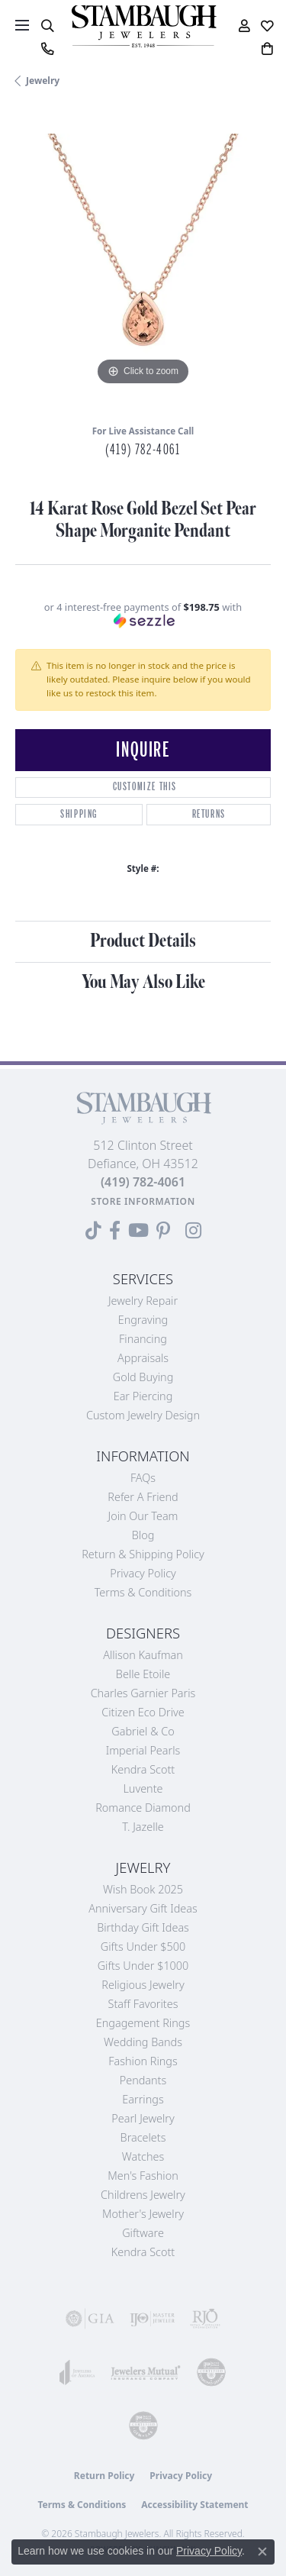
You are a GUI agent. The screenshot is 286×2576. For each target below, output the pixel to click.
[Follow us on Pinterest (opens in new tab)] (163, 1231)
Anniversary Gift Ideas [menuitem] (143, 1908)
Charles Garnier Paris (143, 1693)
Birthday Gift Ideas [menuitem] (143, 1927)
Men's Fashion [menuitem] (143, 2175)
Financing (143, 1339)
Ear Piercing (143, 1396)
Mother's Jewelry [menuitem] (143, 2213)
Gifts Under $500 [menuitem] (143, 1946)
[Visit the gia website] (90, 2318)
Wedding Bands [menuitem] (143, 2042)
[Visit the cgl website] (143, 2425)
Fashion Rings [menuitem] (142, 2061)
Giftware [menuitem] (143, 2233)
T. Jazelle (143, 1826)
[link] (47, 48)
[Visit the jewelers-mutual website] (146, 2372)
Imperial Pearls (143, 1750)
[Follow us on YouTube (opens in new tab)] (138, 1231)
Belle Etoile (143, 1674)
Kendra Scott (143, 1769)
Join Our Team (143, 1516)
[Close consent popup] (262, 2551)
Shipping (79, 814)
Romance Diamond (143, 1807)
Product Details (143, 941)
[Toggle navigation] (22, 25)
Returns (209, 814)
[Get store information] (143, 1201)
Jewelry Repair (143, 1300)
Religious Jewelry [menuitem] (142, 1984)
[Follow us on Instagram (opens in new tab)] (193, 1231)
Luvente (142, 1788)
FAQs (143, 1477)
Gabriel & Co (142, 1731)
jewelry (42, 80)
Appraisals (143, 1358)
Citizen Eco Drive (142, 1712)
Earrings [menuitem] (142, 2099)
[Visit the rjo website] (205, 2318)
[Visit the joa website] (77, 2372)
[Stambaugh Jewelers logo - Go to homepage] (143, 26)
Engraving (143, 1319)
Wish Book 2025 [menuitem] (143, 1889)
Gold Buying (143, 1377)
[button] (47, 26)
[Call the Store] (143, 1181)
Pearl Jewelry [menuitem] (142, 2118)
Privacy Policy (143, 1573)
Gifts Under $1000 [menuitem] (143, 1965)
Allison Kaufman (143, 1655)
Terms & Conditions (143, 1592)
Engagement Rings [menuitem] (143, 2023)
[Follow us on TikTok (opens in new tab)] (93, 1231)
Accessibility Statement (194, 2504)
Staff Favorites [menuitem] (143, 2004)
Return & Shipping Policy (143, 1554)
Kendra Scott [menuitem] (143, 2252)
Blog (143, 1535)
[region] (143, 261)
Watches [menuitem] (143, 2156)
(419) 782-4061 (142, 450)
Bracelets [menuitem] (143, 2137)
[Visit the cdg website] (211, 2372)
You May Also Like (143, 982)
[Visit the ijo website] (152, 2318)
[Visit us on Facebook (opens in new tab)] (115, 1231)
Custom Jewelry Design (143, 1415)
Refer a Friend (143, 1497)
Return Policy (104, 2475)
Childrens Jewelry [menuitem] (143, 2194)
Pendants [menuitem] (143, 2080)
